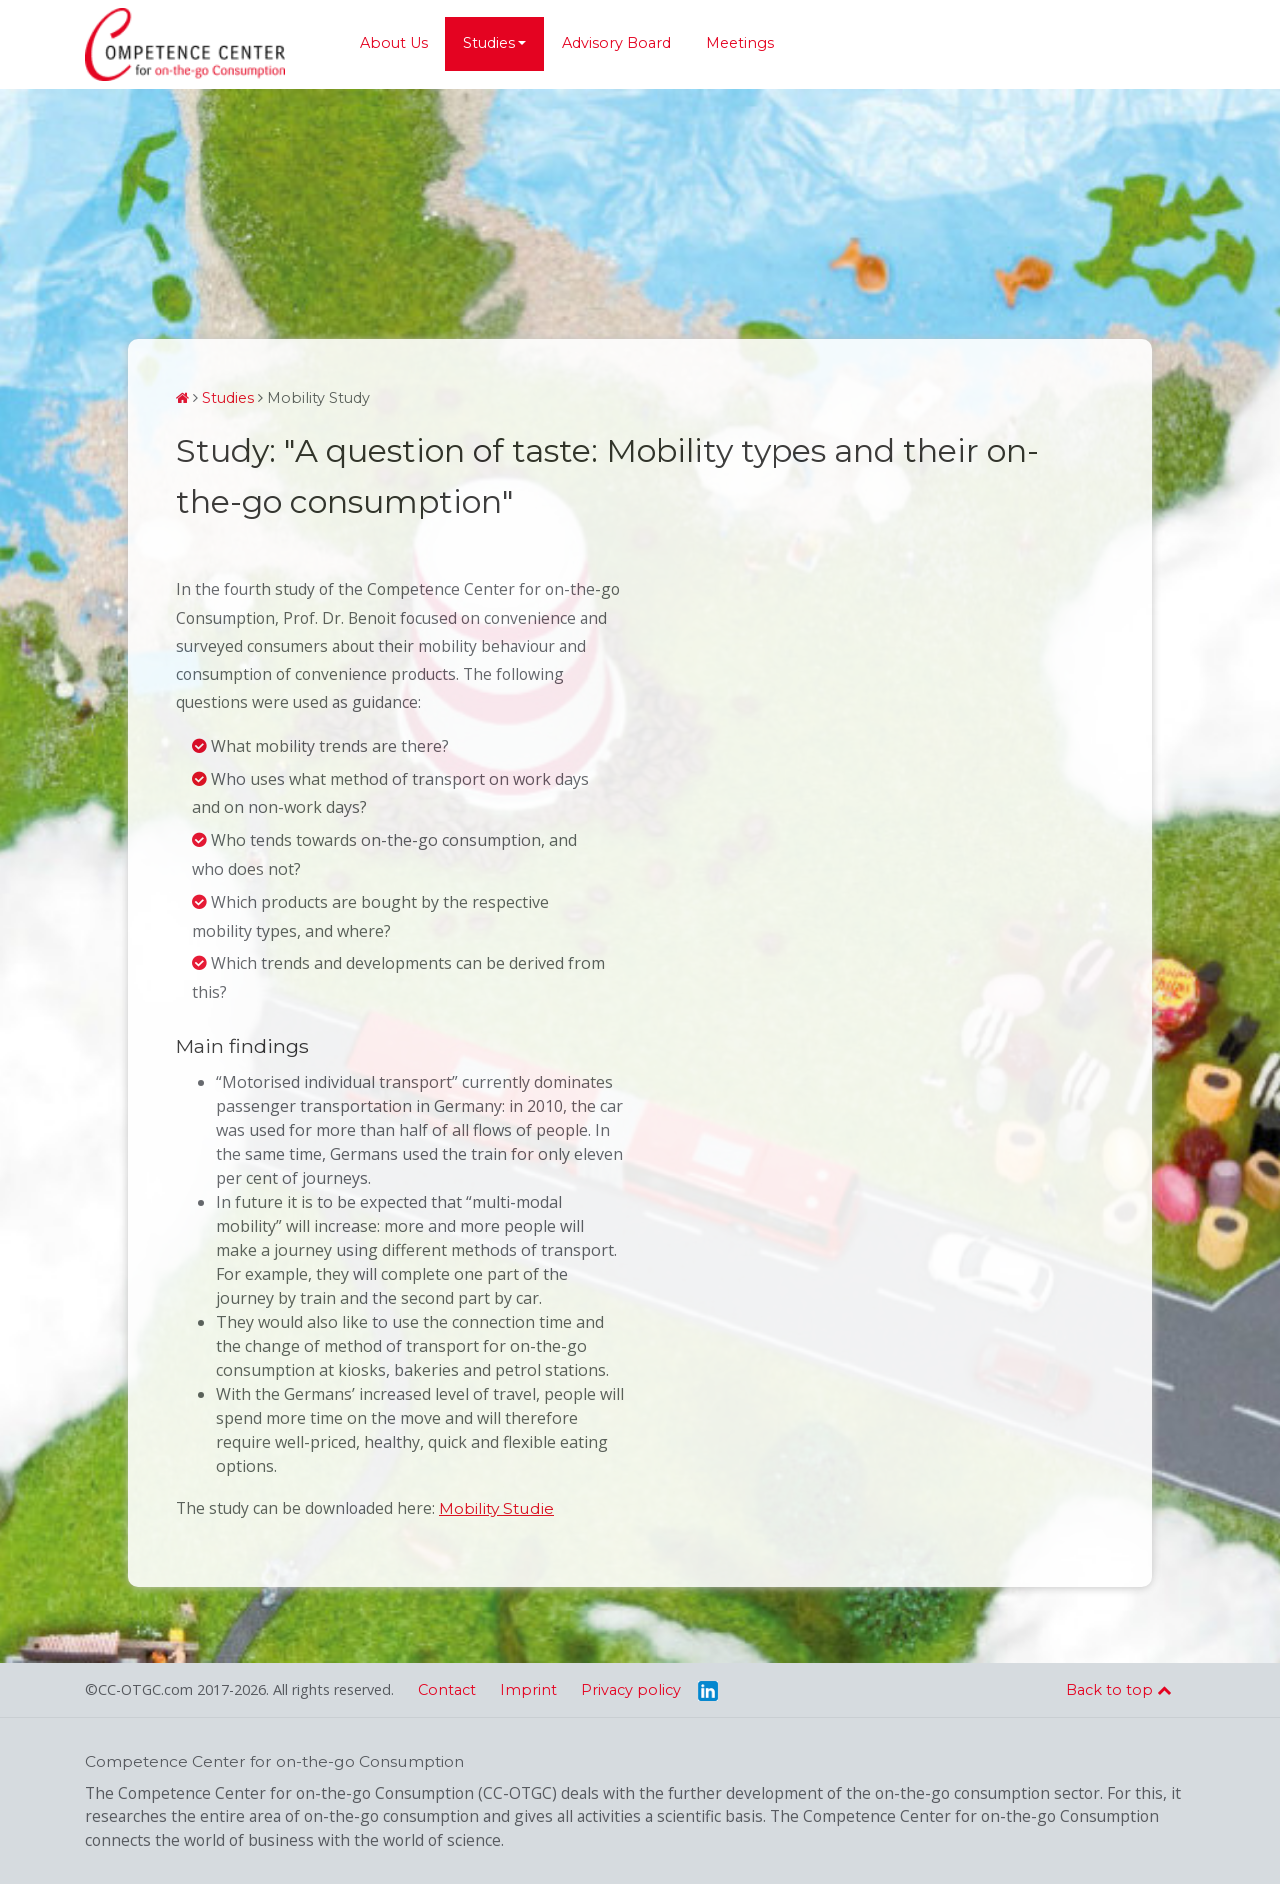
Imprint (528, 1690)
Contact (447, 1690)
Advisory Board (616, 43)
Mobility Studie (496, 1508)
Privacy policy (631, 1690)
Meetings (740, 43)
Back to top (1118, 1690)
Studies (228, 398)
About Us (394, 43)
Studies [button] (489, 43)
